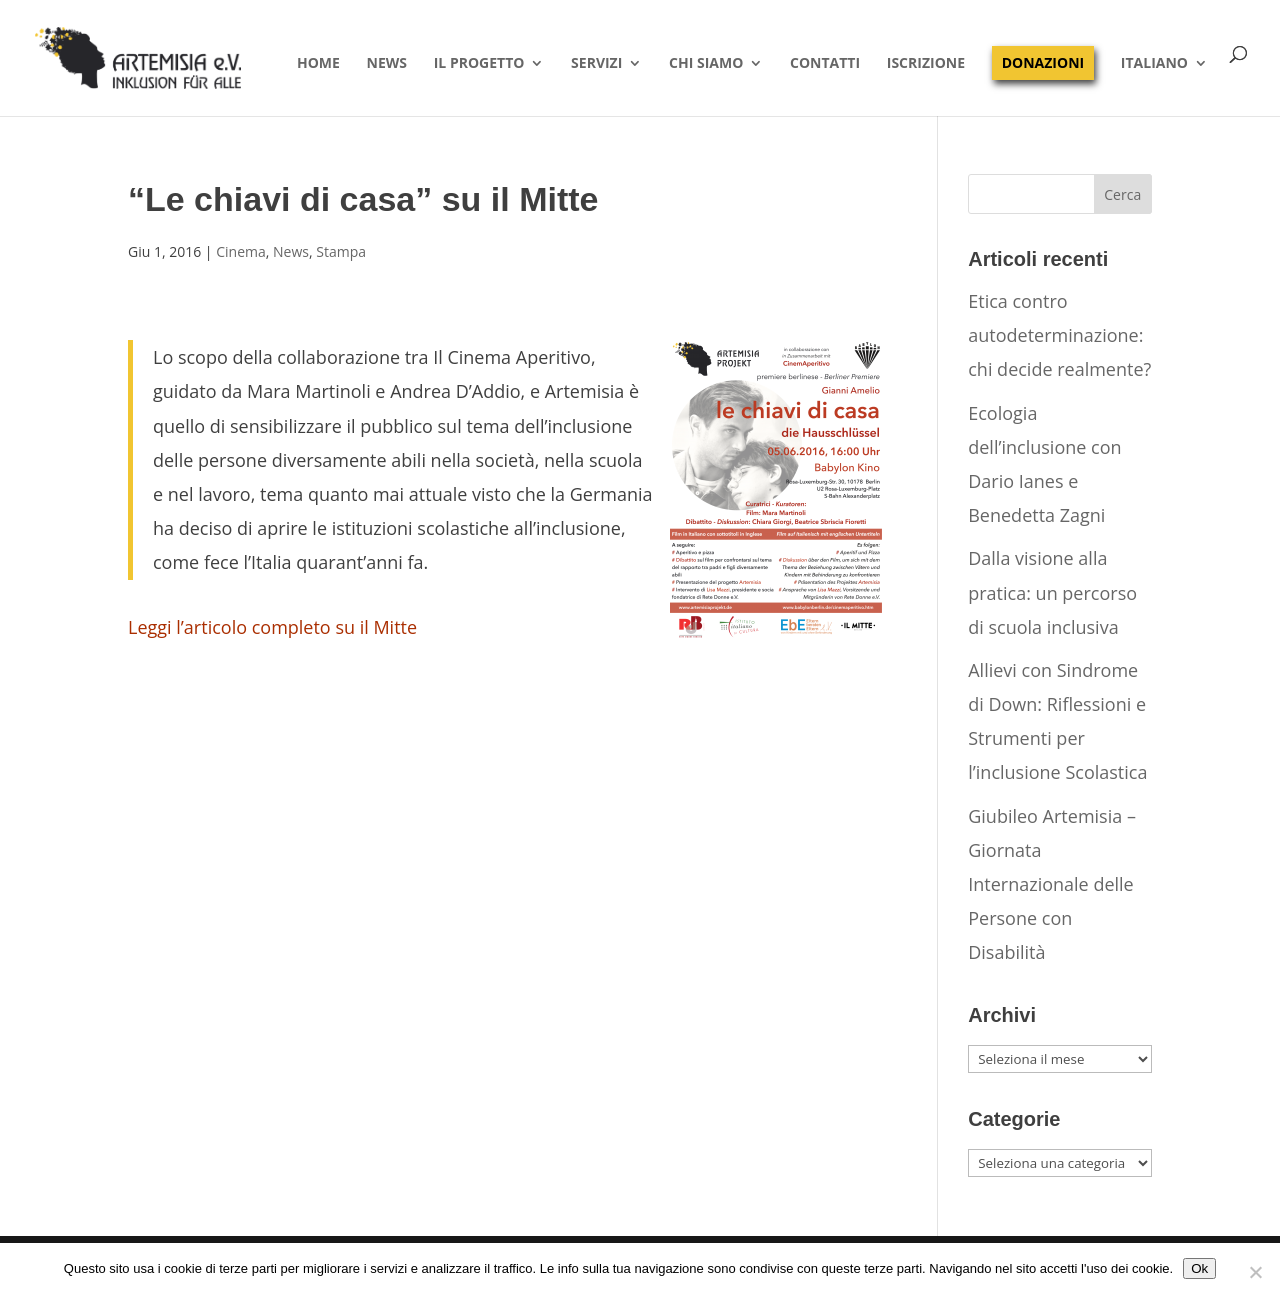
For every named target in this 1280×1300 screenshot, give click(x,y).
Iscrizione (926, 64)
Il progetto (479, 64)
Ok (1199, 1268)
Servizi (596, 64)
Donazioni (1043, 62)
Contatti (825, 64)
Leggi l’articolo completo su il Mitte (272, 627)
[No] (1255, 1272)
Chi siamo (706, 64)
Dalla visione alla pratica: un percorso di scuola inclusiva (1052, 592)
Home (318, 64)
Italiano (1154, 64)
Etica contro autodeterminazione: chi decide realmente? (1059, 335)
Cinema (241, 251)
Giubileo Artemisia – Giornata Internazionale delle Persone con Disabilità (1052, 884)
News (387, 64)
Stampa (341, 251)
